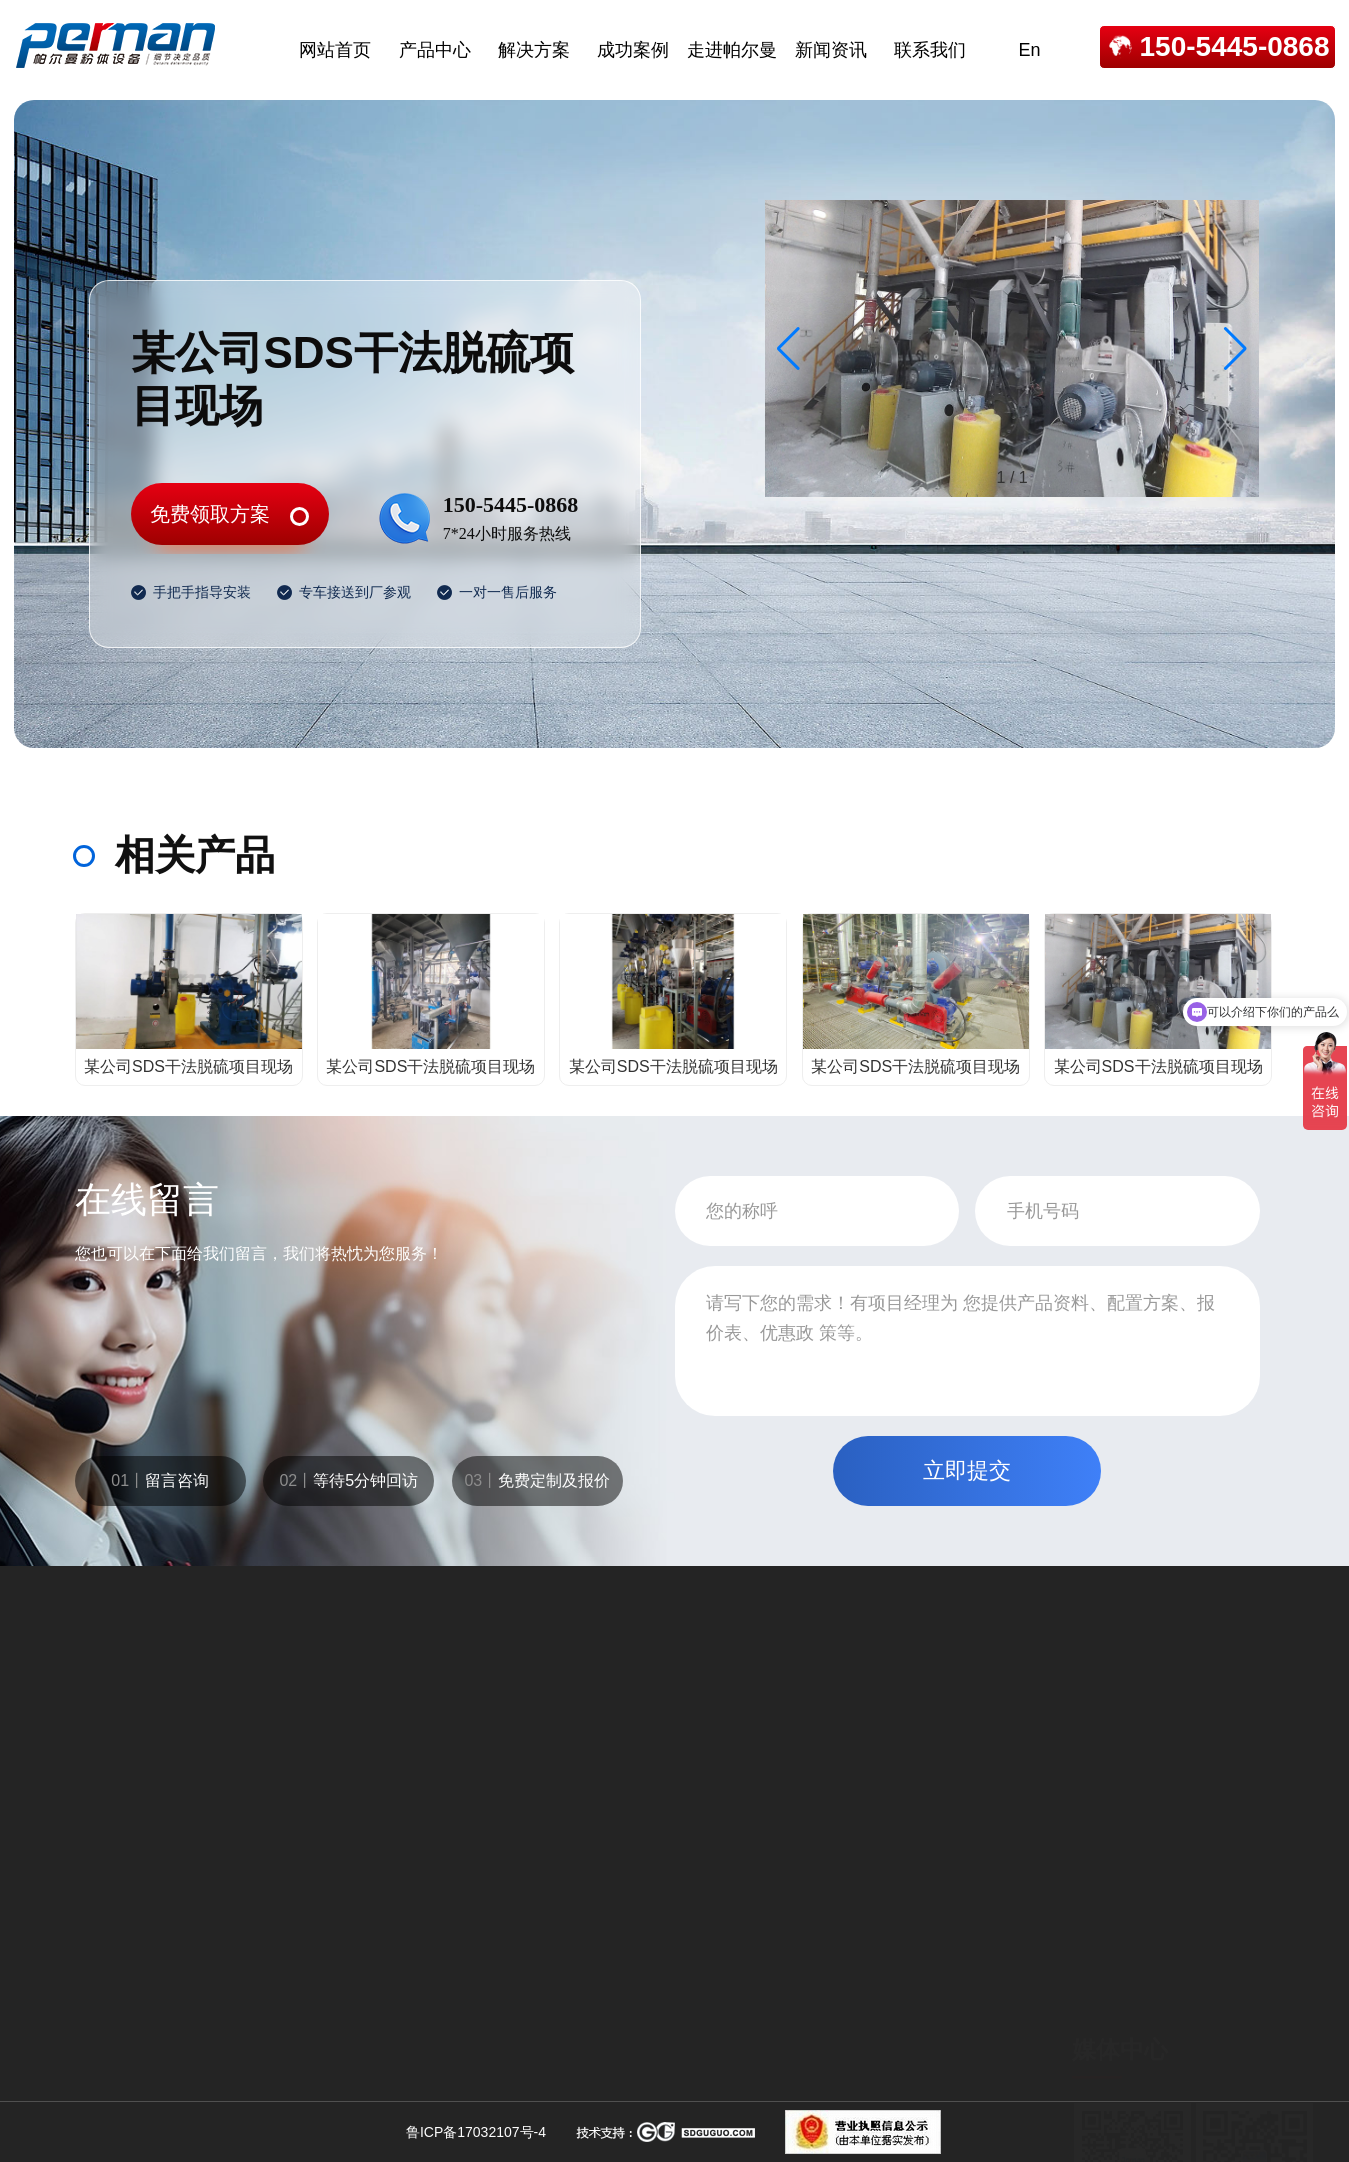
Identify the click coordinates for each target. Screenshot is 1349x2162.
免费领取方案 (210, 514)
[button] (1235, 349)
